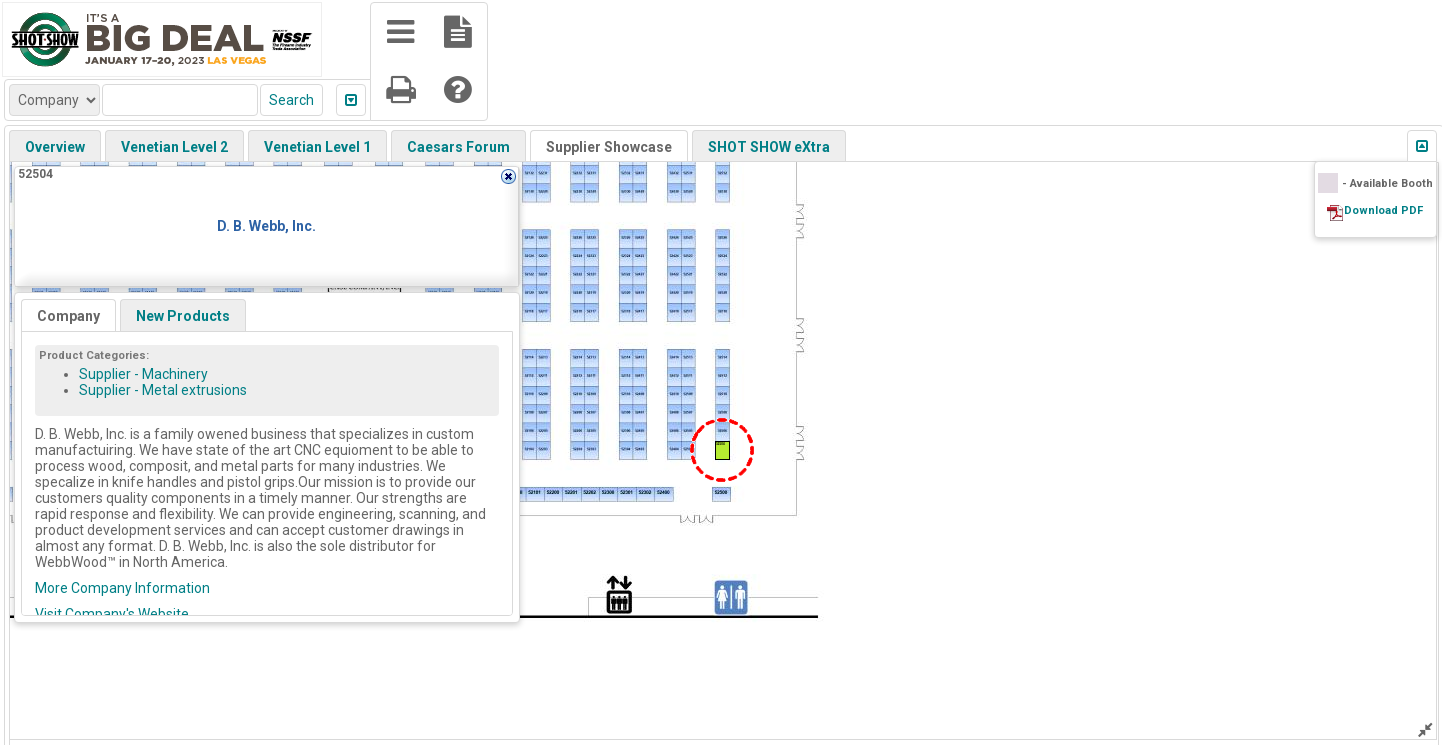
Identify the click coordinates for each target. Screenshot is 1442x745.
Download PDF (1383, 210)
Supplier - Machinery (143, 374)
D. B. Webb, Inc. (266, 226)
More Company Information (122, 588)
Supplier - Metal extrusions (163, 390)
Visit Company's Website (112, 614)
